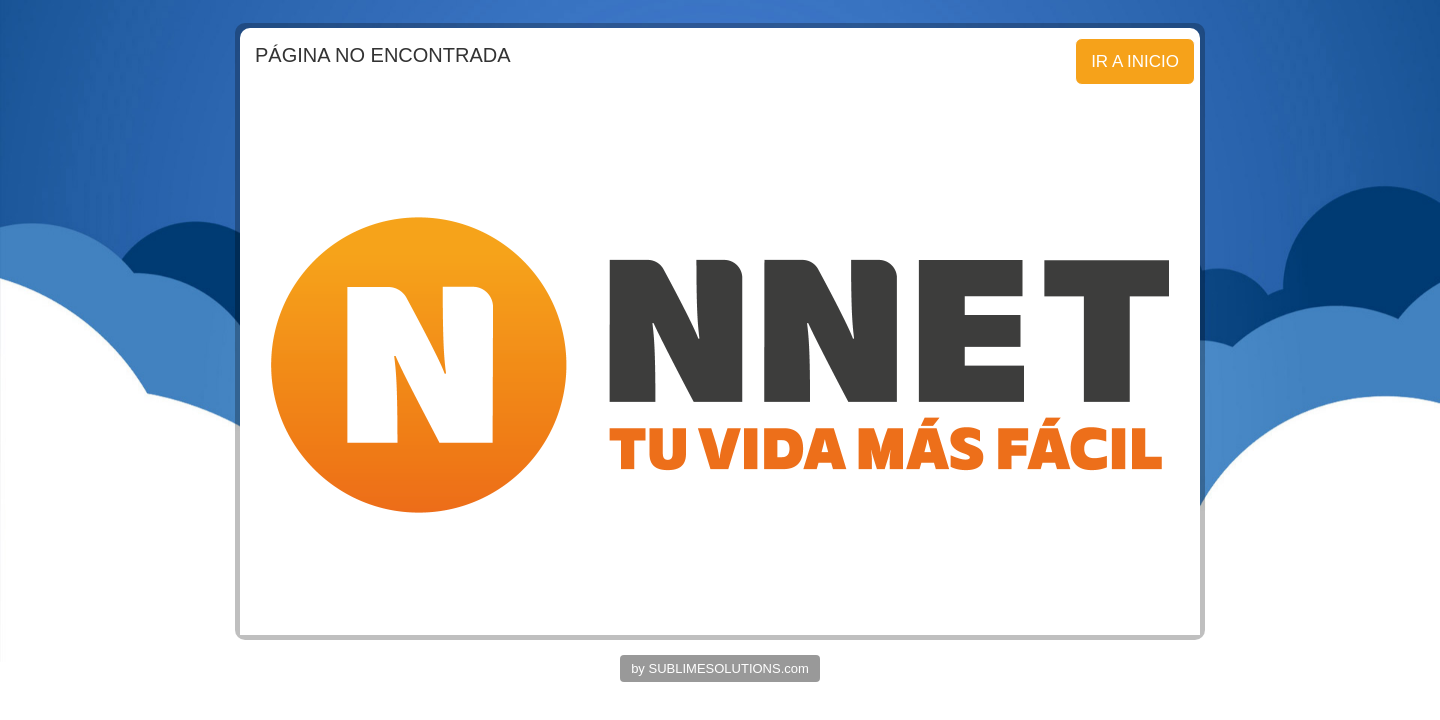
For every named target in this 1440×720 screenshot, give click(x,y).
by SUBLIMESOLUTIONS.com (720, 668)
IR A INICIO (1135, 61)
